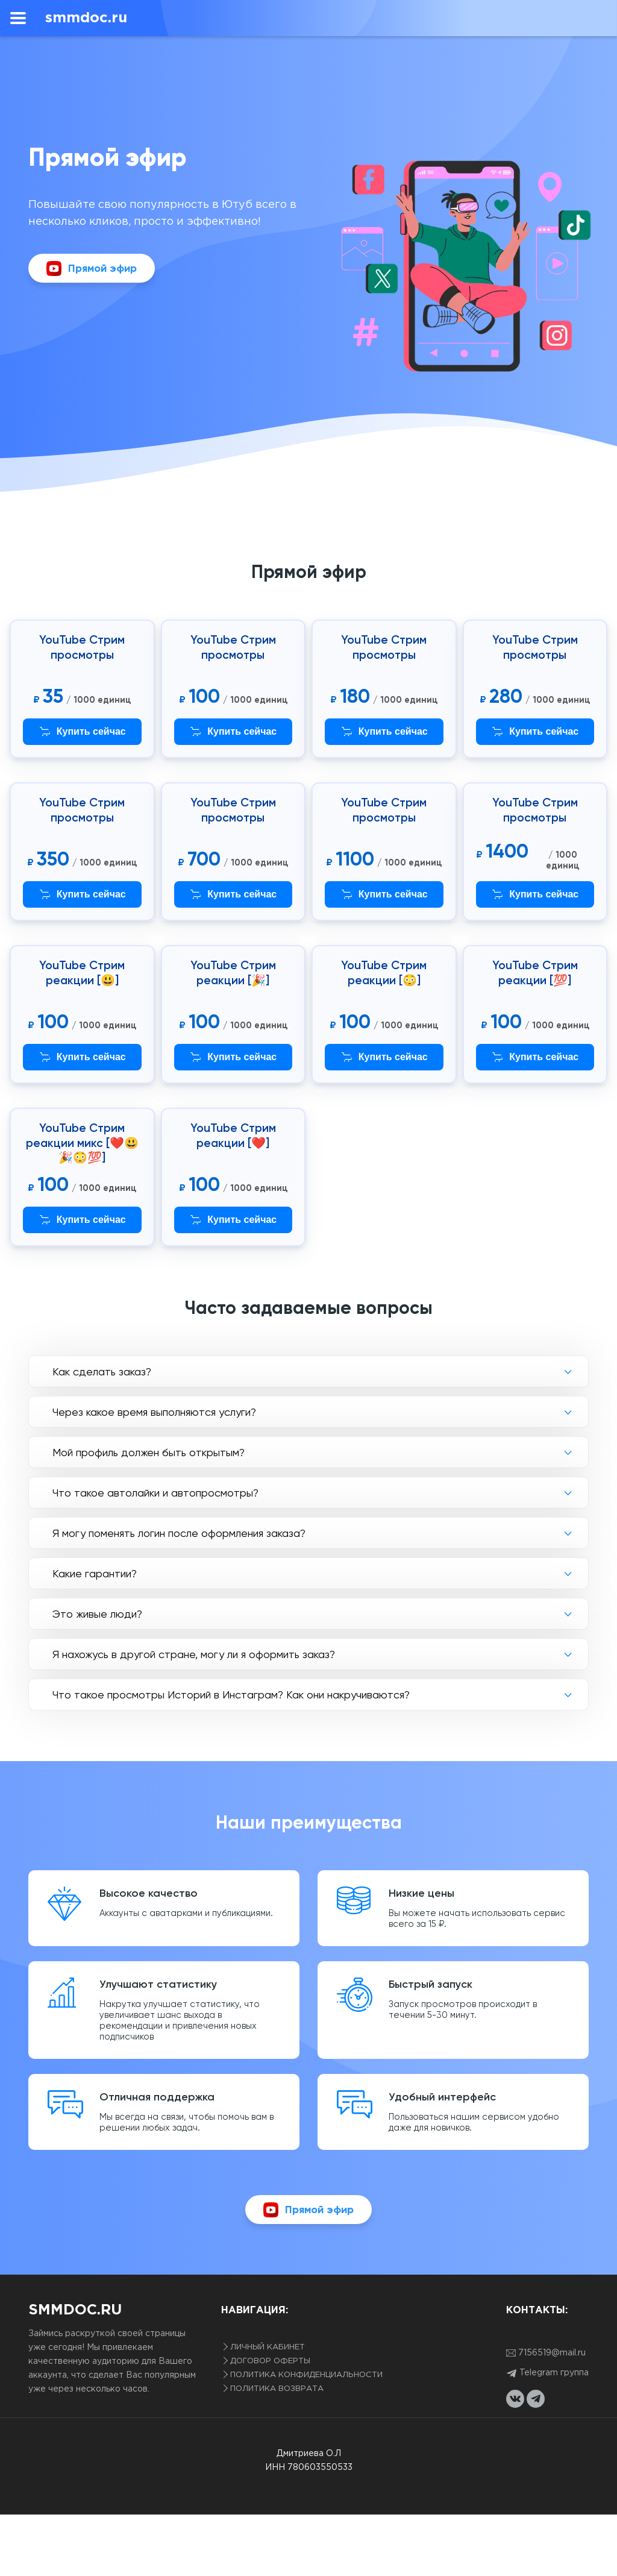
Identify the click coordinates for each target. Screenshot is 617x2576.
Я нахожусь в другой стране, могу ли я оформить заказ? (193, 1654)
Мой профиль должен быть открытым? (148, 1452)
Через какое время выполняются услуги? (154, 1412)
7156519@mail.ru (546, 2353)
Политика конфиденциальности (306, 2375)
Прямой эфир (91, 268)
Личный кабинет (267, 2347)
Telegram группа (547, 2373)
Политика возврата (277, 2389)
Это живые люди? (97, 1613)
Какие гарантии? (94, 1573)
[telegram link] (536, 2399)
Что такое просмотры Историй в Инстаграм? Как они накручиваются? (231, 1694)
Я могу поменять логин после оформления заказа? (178, 1533)
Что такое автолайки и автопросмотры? (155, 1492)
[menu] (18, 18)
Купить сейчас (82, 732)
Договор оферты (270, 2361)
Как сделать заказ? (101, 1371)
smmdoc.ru (86, 18)
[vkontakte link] (515, 2399)
